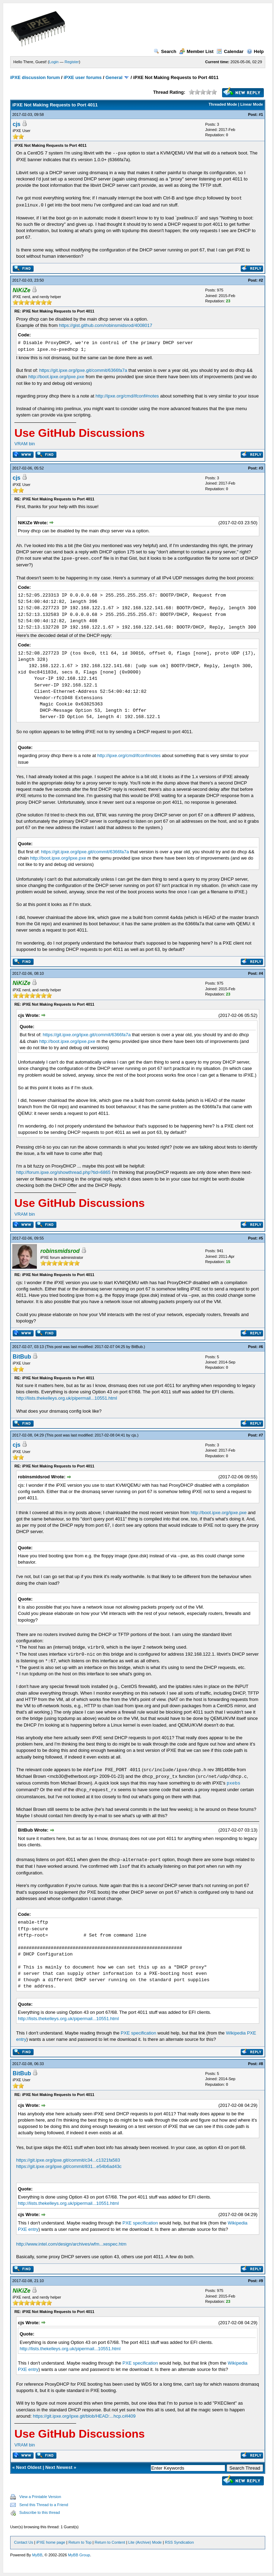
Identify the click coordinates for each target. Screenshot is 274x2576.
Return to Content (110, 2542)
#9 (261, 2281)
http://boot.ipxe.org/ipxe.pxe (56, 376)
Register (72, 62)
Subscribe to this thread (39, 2512)
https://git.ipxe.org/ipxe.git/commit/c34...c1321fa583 (68, 2160)
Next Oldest (28, 2467)
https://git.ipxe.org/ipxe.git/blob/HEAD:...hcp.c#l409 (84, 2416)
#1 (261, 114)
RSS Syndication (179, 2542)
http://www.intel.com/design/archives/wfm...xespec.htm (71, 2244)
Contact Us (23, 2542)
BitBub (136, 1347)
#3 (261, 468)
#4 (261, 973)
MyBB (37, 2555)
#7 (261, 1435)
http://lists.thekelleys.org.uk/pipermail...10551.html (66, 1398)
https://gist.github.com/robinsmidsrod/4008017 (105, 325)
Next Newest (58, 2467)
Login (54, 62)
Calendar (229, 51)
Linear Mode (251, 104)
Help (255, 51)
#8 (261, 2064)
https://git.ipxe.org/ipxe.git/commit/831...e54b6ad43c (69, 2166)
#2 (261, 280)
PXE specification (138, 2033)
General (114, 77)
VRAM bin (24, 443)
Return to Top (80, 2542)
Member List (196, 51)
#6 (261, 1347)
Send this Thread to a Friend (43, 2505)
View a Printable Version (40, 2497)
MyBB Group (79, 2555)
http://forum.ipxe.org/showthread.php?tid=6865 (63, 1172)
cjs (16, 124)
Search (165, 51)
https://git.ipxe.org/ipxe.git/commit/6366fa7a (83, 370)
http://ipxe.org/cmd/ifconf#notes (127, 396)
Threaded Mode (222, 104)
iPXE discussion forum (35, 77)
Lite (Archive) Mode (145, 2542)
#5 (261, 1238)
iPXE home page (50, 2542)
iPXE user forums (82, 77)
